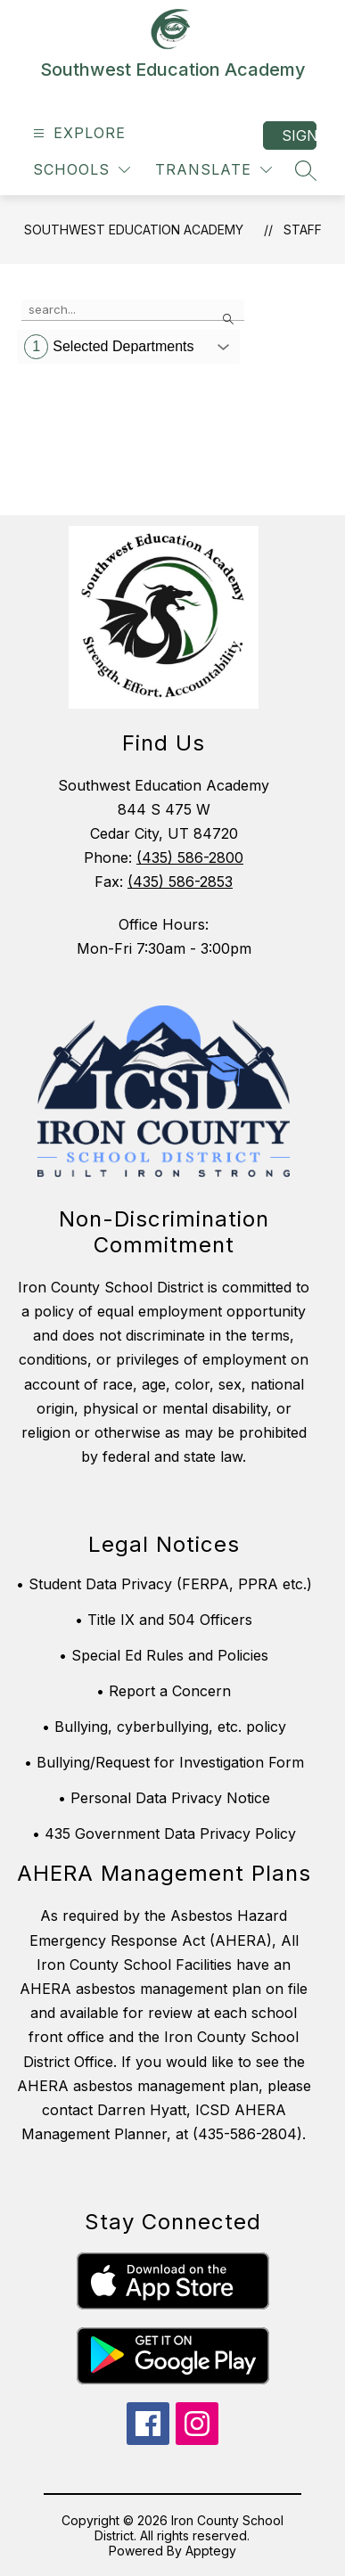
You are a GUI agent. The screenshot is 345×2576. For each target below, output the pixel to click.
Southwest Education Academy (133, 229)
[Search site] (305, 170)
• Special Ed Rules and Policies (163, 1655)
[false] (132, 310)
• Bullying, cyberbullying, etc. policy (164, 1726)
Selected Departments (108, 346)
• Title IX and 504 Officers (163, 1619)
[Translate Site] (213, 170)
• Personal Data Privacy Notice (164, 1798)
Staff (302, 229)
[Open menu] (77, 133)
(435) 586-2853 (180, 881)
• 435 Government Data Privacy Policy (164, 1833)
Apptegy (210, 2550)
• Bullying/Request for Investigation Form (164, 1762)
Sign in (299, 135)
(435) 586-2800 (189, 857)
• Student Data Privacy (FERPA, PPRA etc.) (164, 1584)
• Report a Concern (163, 1691)
